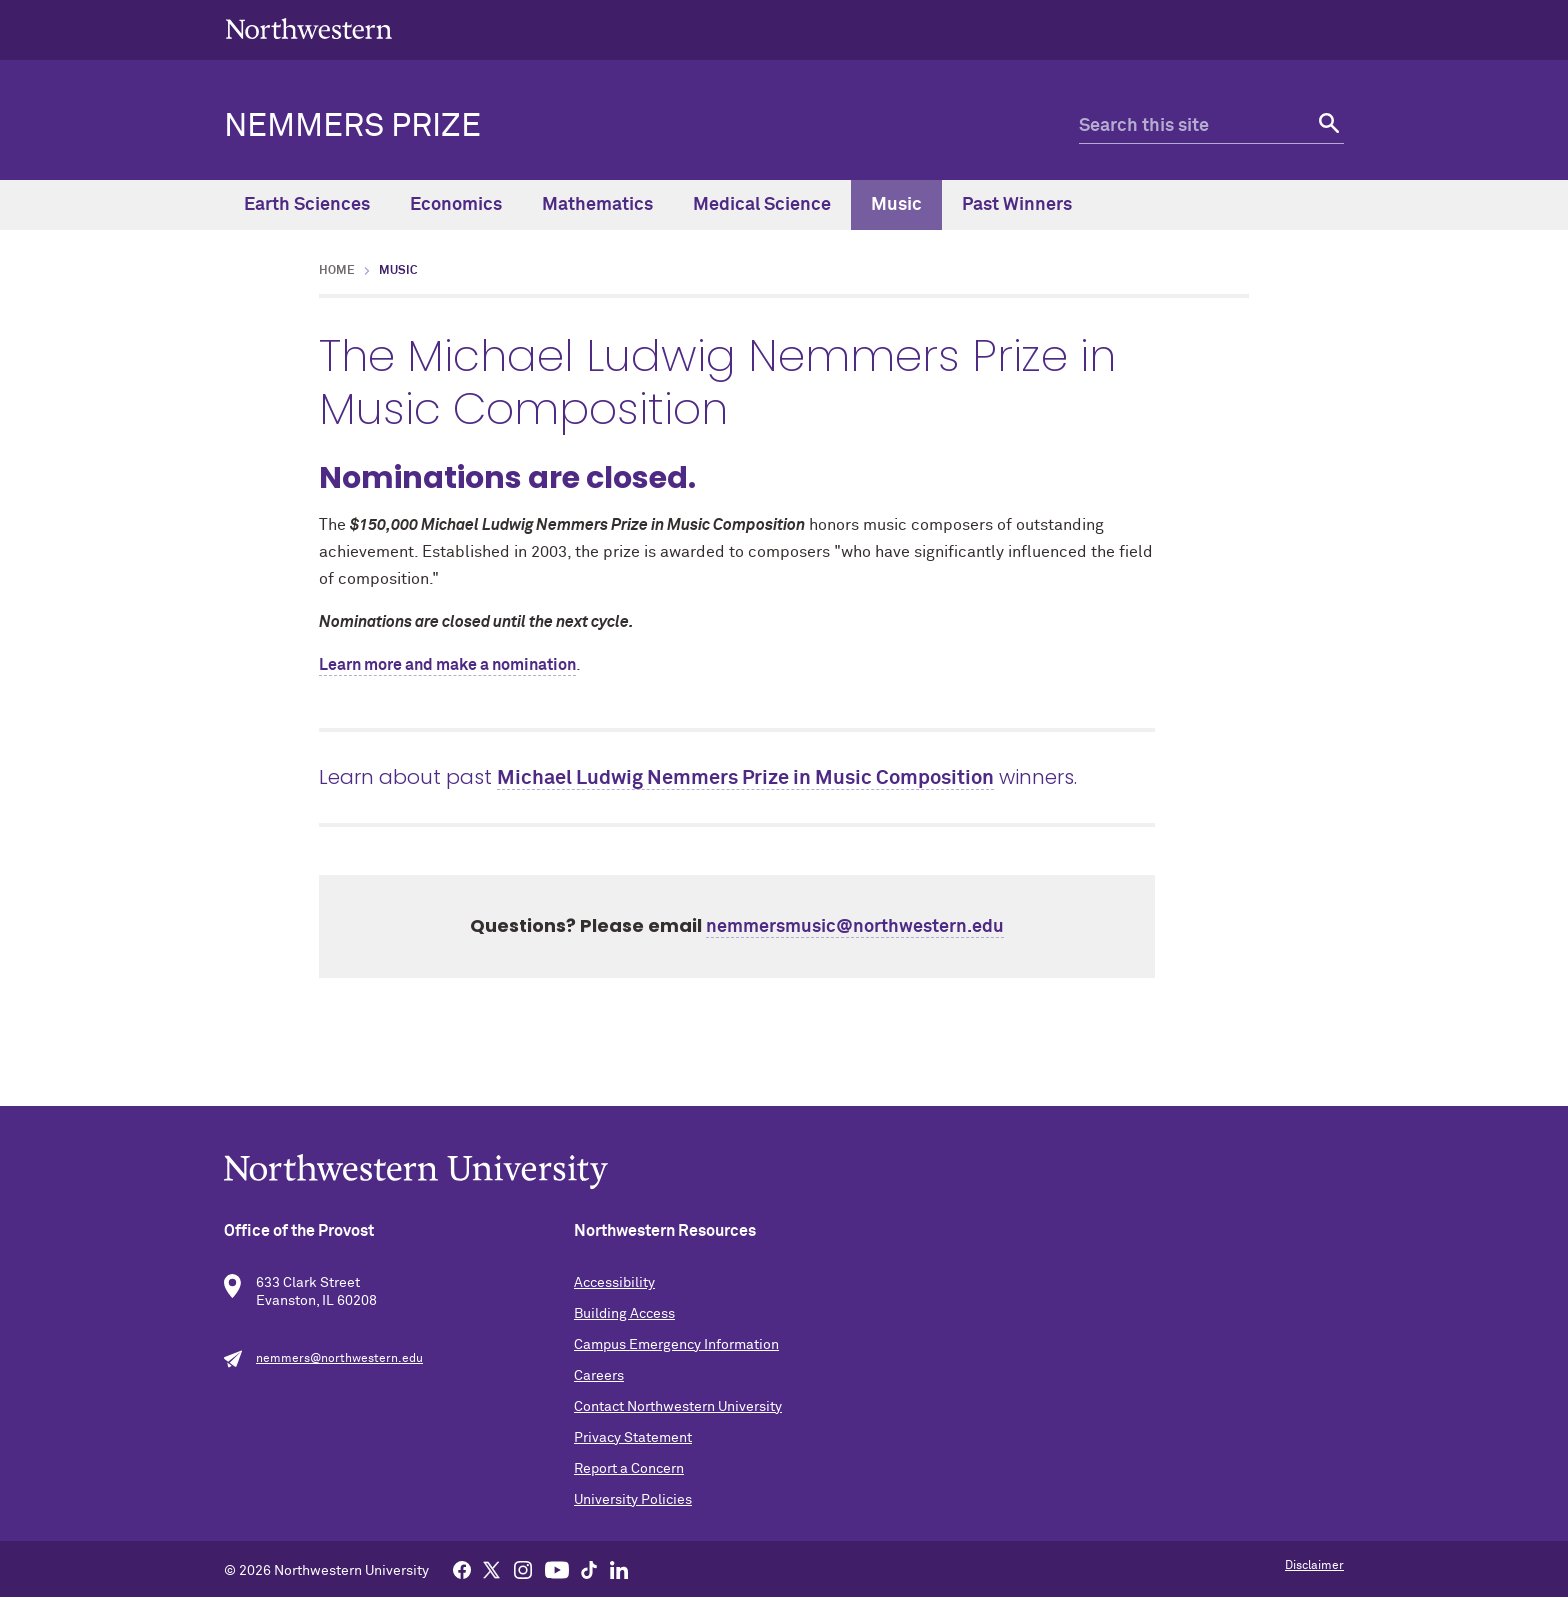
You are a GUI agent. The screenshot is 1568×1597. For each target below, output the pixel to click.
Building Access (624, 1314)
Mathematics (597, 205)
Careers (599, 1376)
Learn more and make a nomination (447, 665)
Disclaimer (1314, 1566)
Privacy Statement (633, 1438)
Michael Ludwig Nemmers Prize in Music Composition (745, 778)
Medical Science (762, 205)
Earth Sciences (307, 205)
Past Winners (1017, 205)
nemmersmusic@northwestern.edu (855, 927)
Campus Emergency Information (676, 1345)
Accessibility (614, 1283)
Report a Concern (629, 1469)
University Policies (633, 1500)
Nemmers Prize (352, 127)
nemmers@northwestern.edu (339, 1359)
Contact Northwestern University (678, 1407)
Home (337, 271)
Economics (456, 205)
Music (896, 205)
